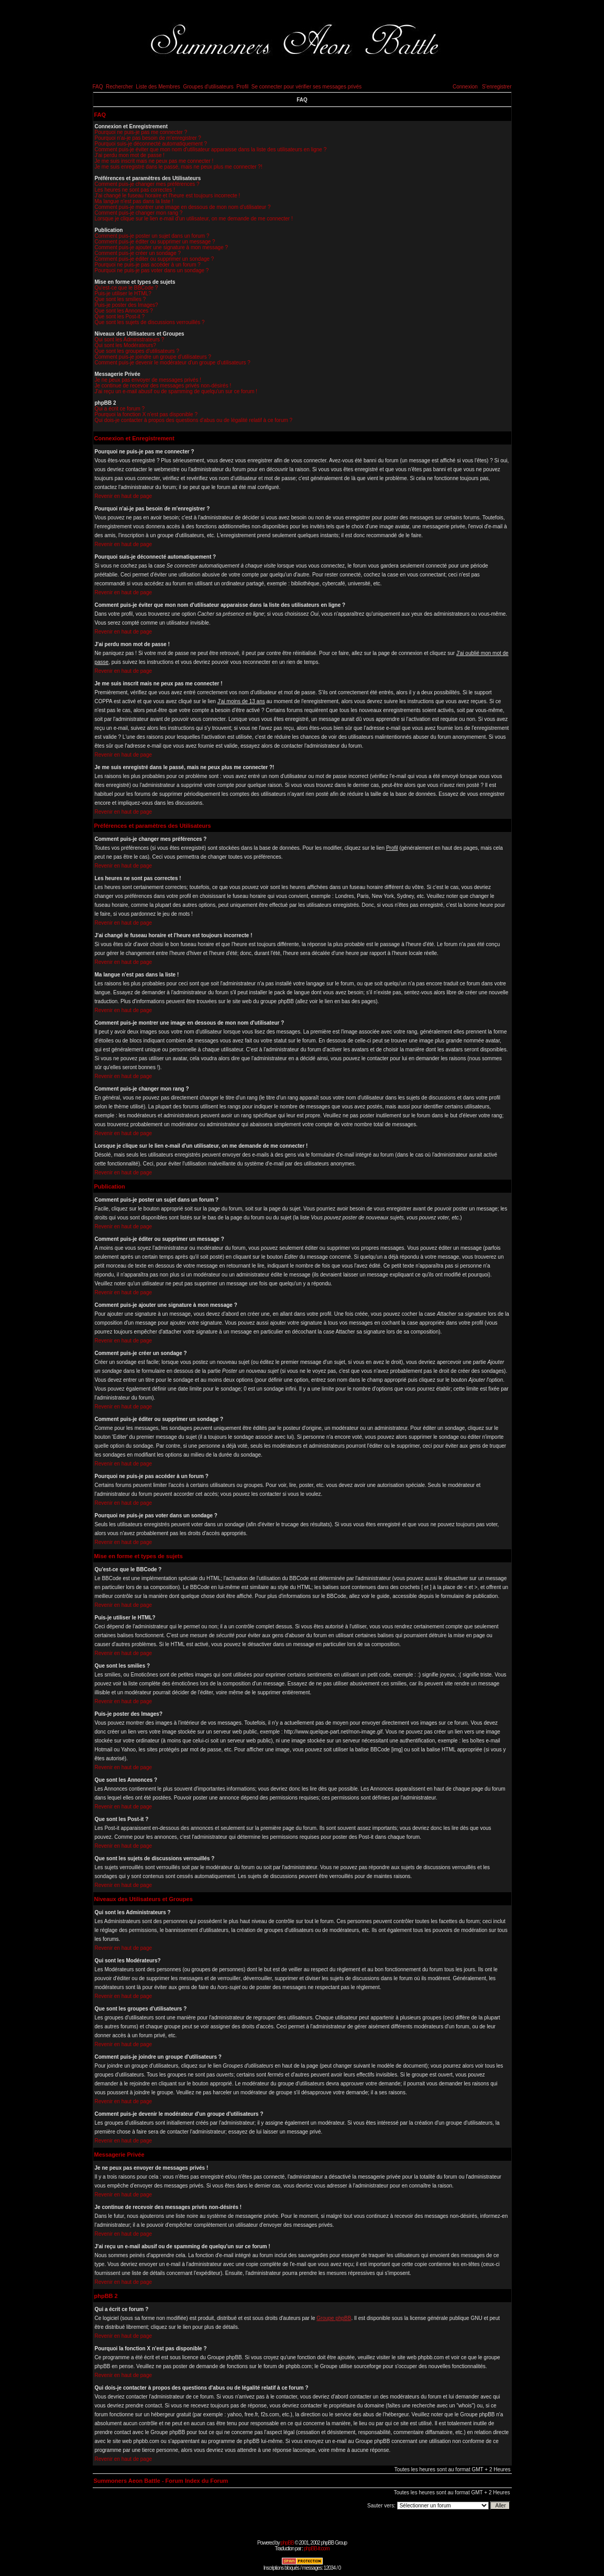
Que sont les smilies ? (120, 299)
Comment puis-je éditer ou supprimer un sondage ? (154, 259)
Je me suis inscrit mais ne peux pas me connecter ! (154, 161)
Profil (242, 87)
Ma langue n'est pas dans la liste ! (134, 201)
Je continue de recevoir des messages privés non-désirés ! (163, 385)
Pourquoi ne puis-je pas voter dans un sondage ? (152, 270)
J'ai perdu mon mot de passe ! (130, 155)
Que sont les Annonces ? (124, 311)
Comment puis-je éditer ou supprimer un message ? (155, 242)
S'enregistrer (496, 87)
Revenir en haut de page (123, 496)
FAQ (98, 87)
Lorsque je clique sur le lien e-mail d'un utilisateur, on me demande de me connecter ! (194, 218)
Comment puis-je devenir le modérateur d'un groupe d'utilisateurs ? (172, 362)
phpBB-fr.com (317, 2548)
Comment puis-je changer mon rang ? (139, 213)
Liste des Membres (158, 87)
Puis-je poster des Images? (126, 305)
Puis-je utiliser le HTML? (123, 293)
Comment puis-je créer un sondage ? (138, 253)
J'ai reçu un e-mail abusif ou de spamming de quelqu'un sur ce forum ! (176, 391)
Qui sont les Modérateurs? (125, 345)
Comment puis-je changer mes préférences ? (147, 184)
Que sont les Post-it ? (120, 316)
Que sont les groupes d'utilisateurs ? (137, 351)
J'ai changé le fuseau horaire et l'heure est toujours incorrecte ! (167, 195)
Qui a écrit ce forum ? (120, 409)
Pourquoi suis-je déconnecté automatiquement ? (151, 144)
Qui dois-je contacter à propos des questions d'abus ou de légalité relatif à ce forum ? (194, 420)
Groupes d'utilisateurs (208, 87)
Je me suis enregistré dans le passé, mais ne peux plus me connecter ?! (178, 167)
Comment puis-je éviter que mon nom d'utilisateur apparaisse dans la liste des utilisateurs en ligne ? (211, 149)
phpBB (287, 2543)
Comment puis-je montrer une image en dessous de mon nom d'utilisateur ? (183, 207)
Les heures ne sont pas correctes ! (135, 190)
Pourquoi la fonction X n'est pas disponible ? (146, 414)
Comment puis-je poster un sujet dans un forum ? (152, 236)
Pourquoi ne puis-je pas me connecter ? (141, 132)
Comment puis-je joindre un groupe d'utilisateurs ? (153, 357)
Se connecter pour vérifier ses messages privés (306, 87)
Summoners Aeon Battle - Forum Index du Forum (161, 2481)
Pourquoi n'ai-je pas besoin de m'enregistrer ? (148, 138)
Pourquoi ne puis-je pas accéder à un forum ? (148, 265)
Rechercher (119, 87)
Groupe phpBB (333, 2318)
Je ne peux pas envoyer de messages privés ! (148, 380)
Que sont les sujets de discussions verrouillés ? (150, 322)
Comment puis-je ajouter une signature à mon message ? (161, 247)
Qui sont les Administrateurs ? (129, 339)
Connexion (465, 87)
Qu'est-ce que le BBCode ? (126, 288)
